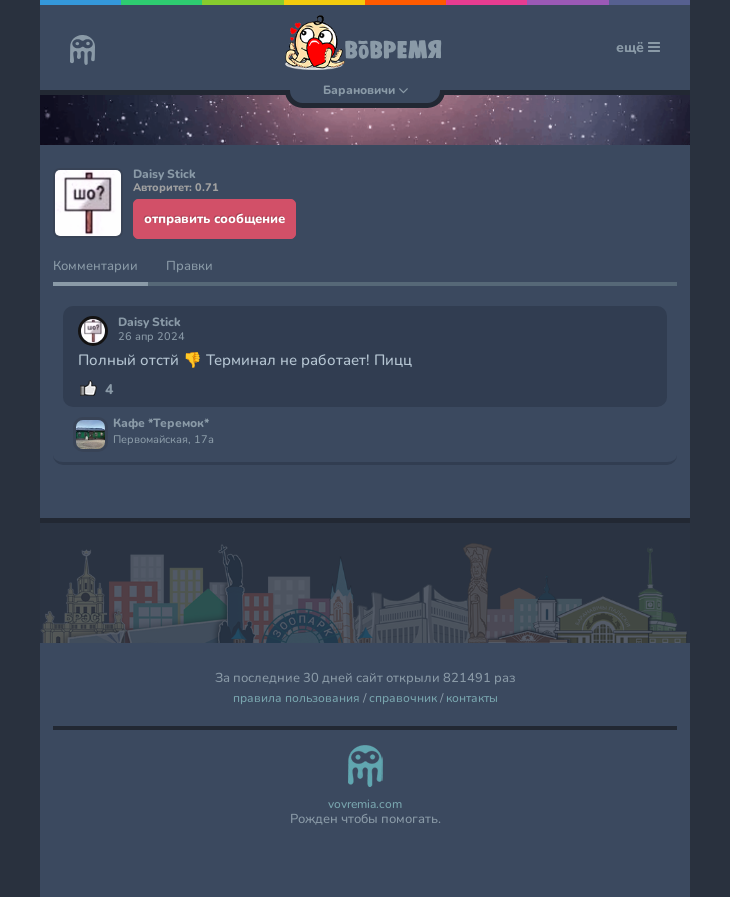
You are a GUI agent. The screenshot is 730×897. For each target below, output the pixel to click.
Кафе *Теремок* (161, 424)
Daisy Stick (149, 322)
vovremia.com (365, 804)
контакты (472, 698)
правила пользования (296, 698)
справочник (403, 698)
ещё (638, 47)
